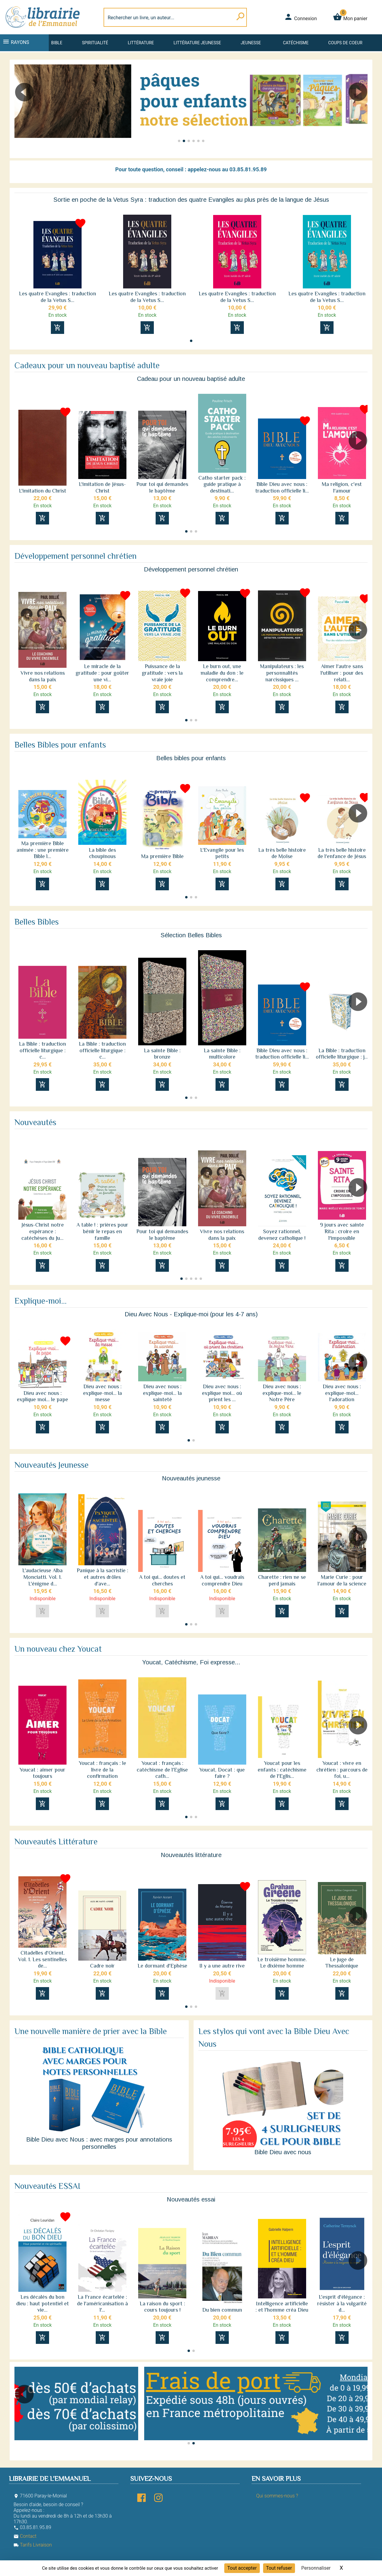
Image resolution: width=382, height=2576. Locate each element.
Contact (25, 2536)
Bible (56, 42)
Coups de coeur (345, 42)
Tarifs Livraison (33, 2545)
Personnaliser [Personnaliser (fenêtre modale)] (316, 2568)
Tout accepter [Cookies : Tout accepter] (242, 2568)
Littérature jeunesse (197, 42)
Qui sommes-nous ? (277, 2496)
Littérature (141, 42)
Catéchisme (296, 42)
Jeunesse (251, 42)
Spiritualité (95, 42)
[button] (360, 109)
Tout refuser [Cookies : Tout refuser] (279, 2568)
